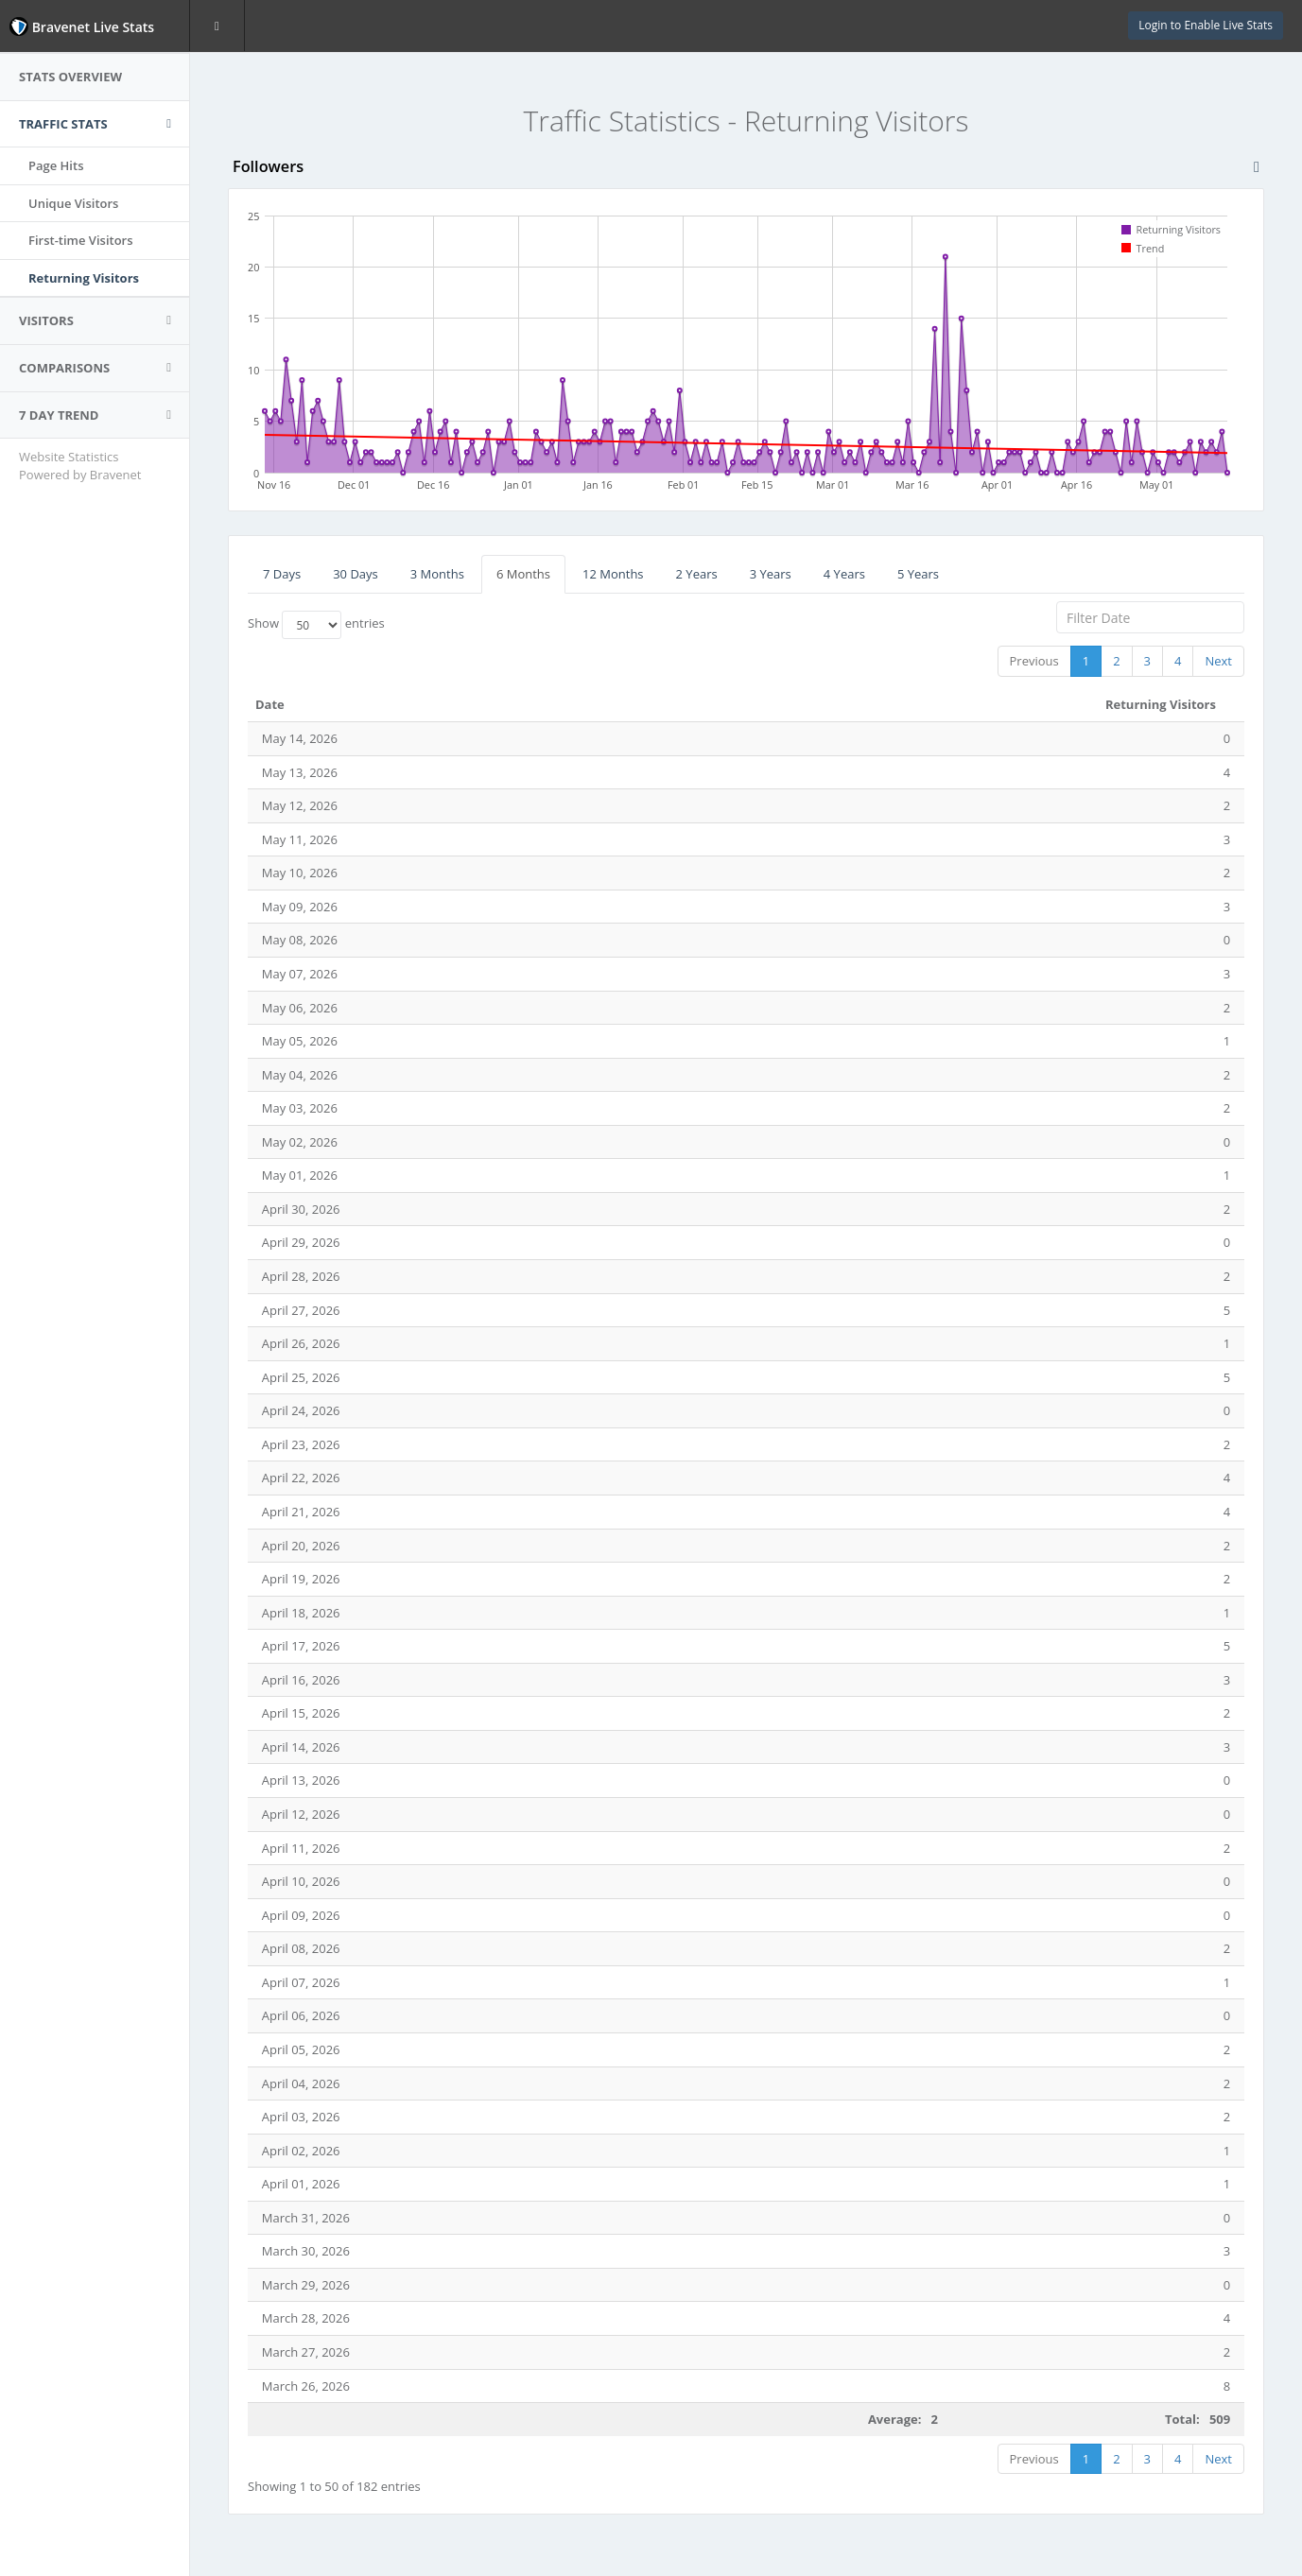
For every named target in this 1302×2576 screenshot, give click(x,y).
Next (1218, 660)
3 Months (437, 573)
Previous (1034, 660)
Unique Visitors (73, 203)
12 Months (613, 573)
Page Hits (55, 165)
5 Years (918, 573)
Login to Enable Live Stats (1205, 25)
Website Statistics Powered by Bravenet (80, 465)
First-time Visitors (80, 240)
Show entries (316, 625)
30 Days (355, 573)
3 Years (770, 573)
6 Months (523, 573)
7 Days (282, 573)
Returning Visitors (83, 277)
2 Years (697, 573)
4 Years (844, 573)
